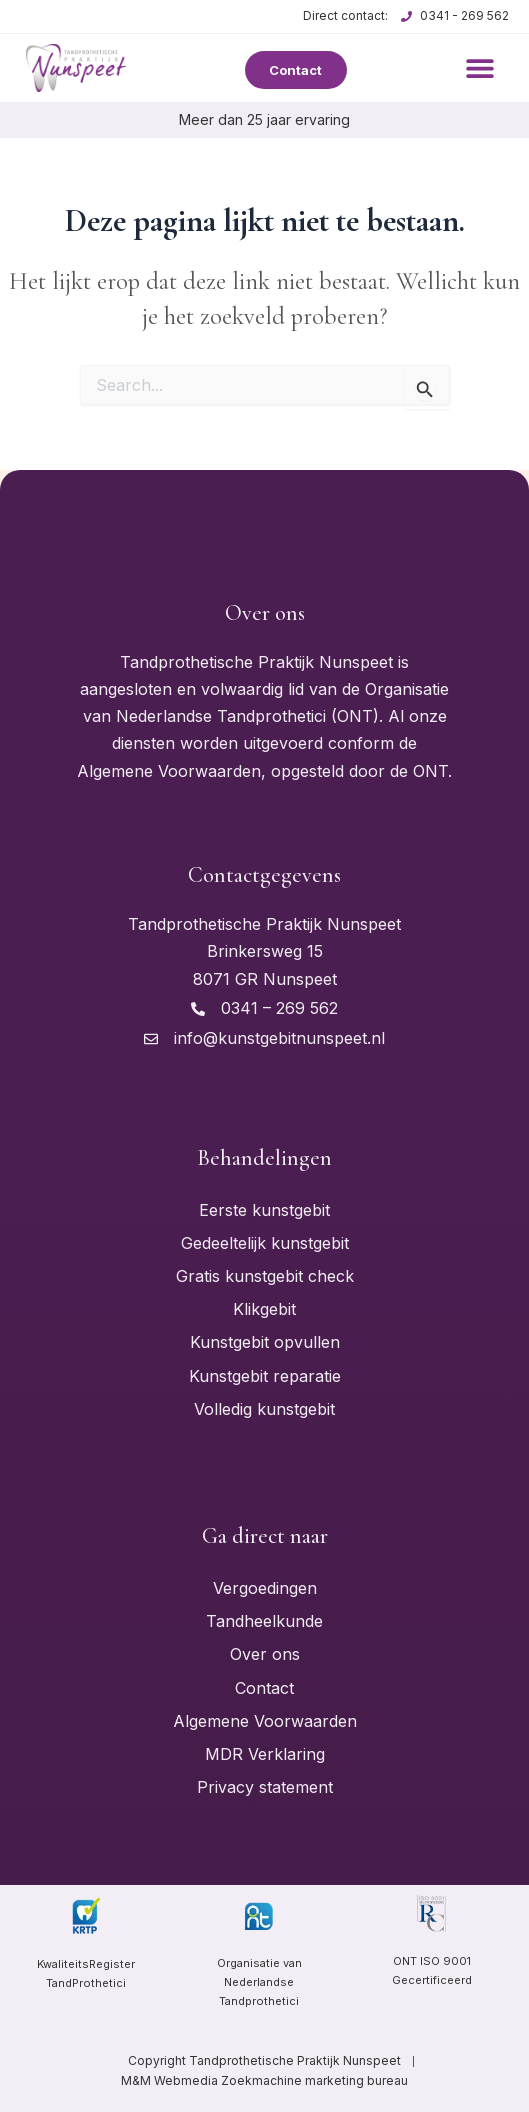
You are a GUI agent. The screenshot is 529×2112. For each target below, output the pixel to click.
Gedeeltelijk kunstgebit (265, 1243)
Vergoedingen (265, 1588)
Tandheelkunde (264, 1621)
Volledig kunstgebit (264, 1409)
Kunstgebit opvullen (265, 1342)
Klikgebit (264, 1309)
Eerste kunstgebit (264, 1210)
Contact (264, 1688)
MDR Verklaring (265, 1754)
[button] (480, 67)
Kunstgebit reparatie (265, 1376)
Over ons (265, 1654)
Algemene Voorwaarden (265, 1721)
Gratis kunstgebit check (265, 1276)
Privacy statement (265, 1787)
